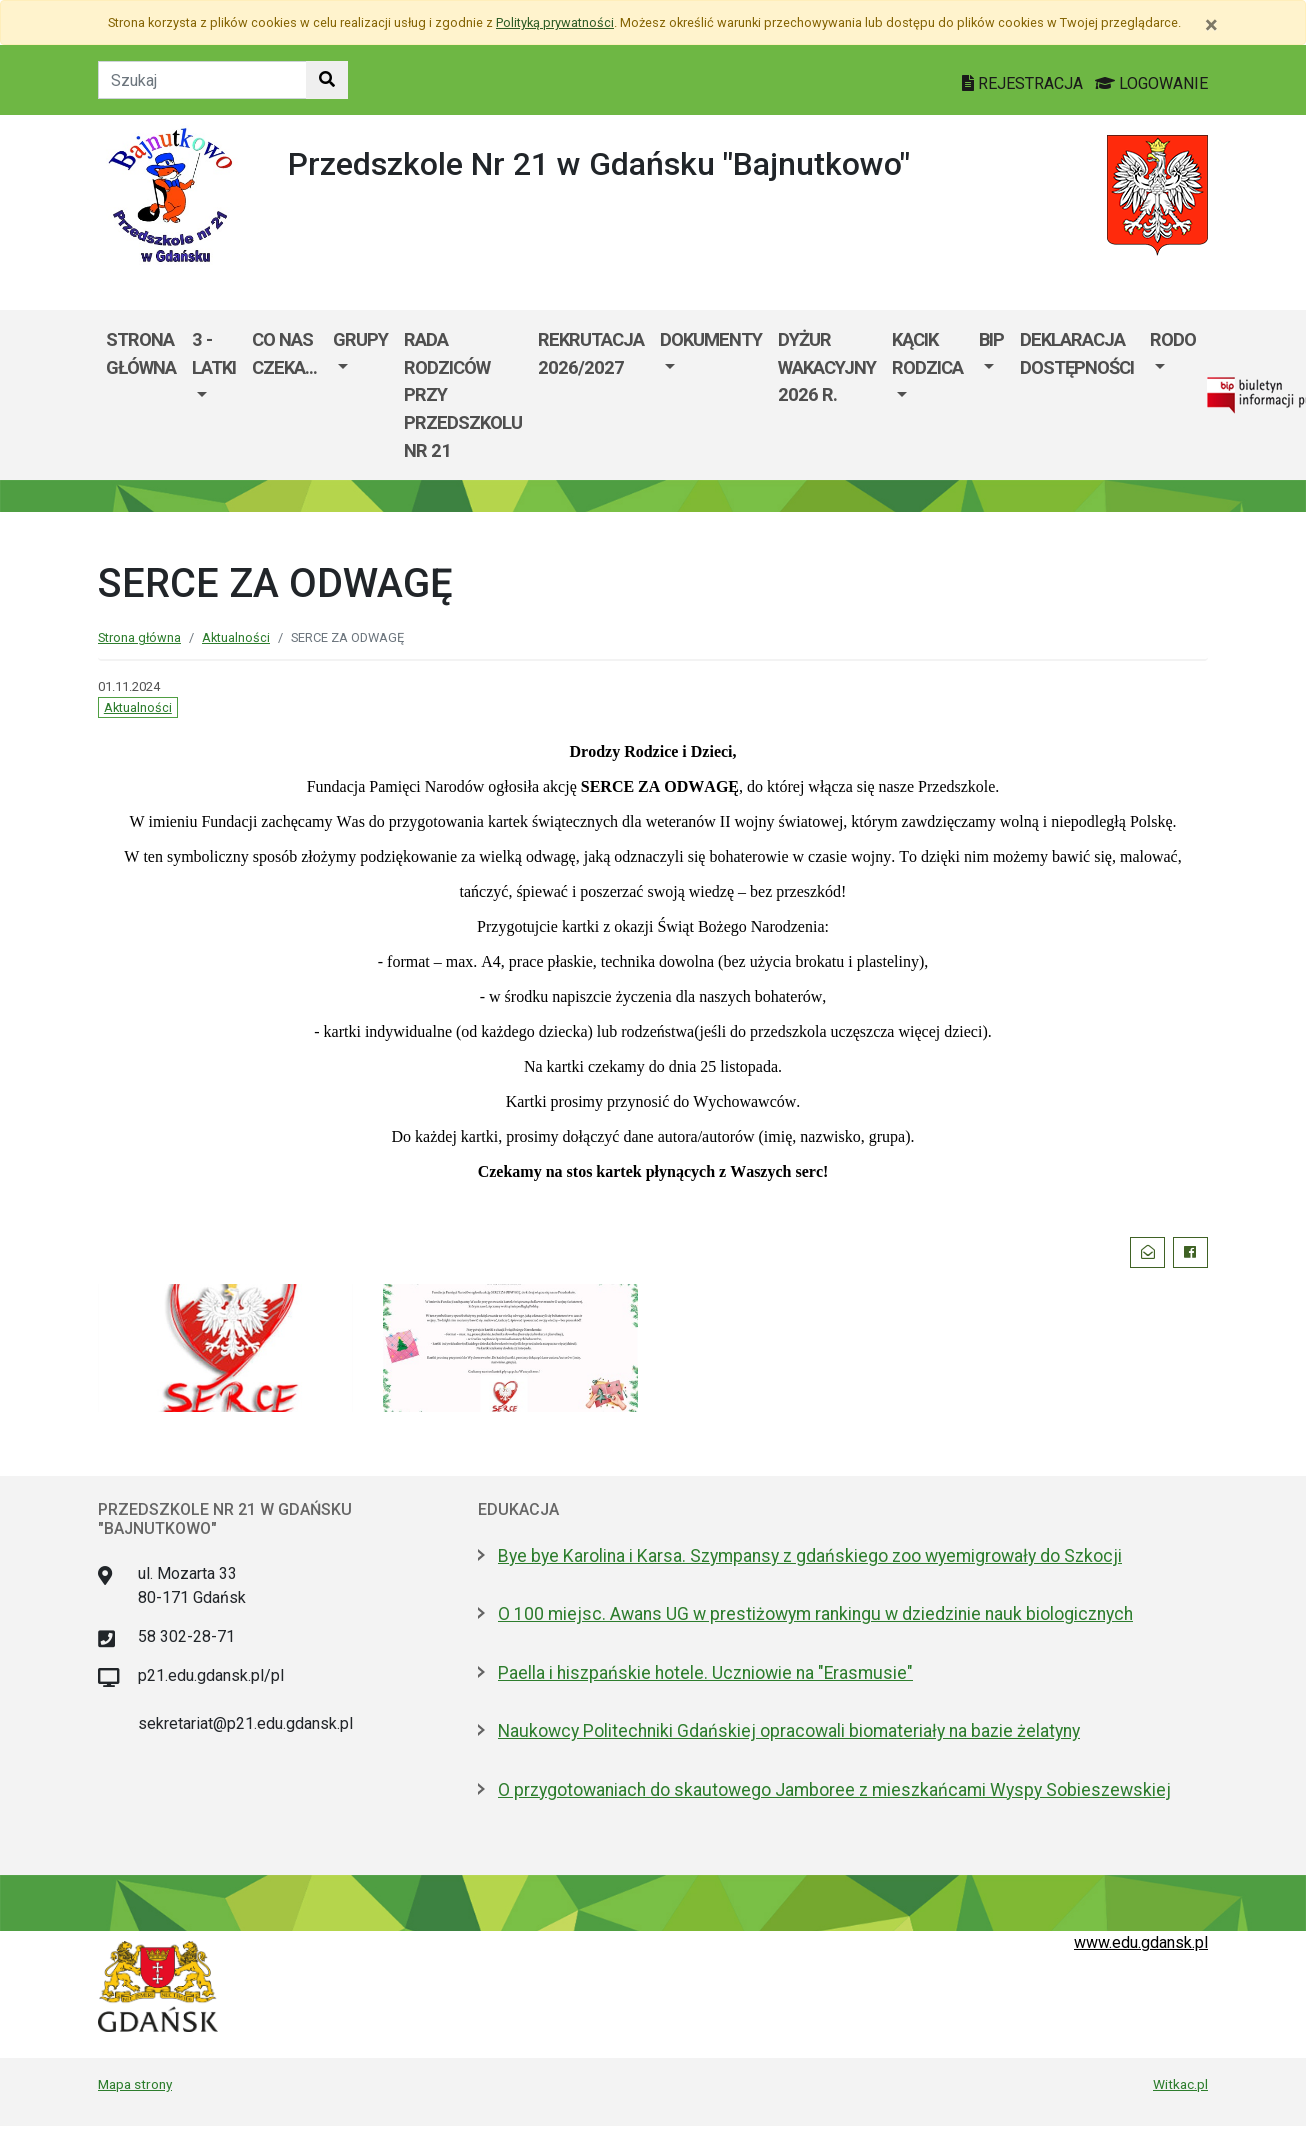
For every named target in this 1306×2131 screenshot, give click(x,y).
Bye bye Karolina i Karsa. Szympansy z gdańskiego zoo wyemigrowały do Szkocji (810, 1556)
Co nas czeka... (284, 353)
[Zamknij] (1211, 25)
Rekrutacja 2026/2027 (591, 353)
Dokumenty (711, 339)
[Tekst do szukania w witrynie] (202, 80)
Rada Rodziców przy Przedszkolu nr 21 (463, 394)
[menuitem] (214, 395)
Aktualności (236, 637)
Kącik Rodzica (927, 353)
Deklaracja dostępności (1077, 353)
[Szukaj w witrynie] (327, 80)
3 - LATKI (214, 353)
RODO (1173, 339)
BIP (991, 339)
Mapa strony (135, 2084)
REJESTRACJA (1024, 83)
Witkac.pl (1180, 2084)
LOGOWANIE (1151, 83)
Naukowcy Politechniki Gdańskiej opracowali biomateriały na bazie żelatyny (789, 1731)
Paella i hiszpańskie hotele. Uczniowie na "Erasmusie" (705, 1673)
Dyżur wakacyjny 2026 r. (827, 367)
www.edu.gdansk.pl (1141, 1942)
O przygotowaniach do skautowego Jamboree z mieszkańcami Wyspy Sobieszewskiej (834, 1790)
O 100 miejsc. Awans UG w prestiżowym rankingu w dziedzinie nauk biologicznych (815, 1614)
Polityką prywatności (555, 22)
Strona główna (141, 353)
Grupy (360, 339)
